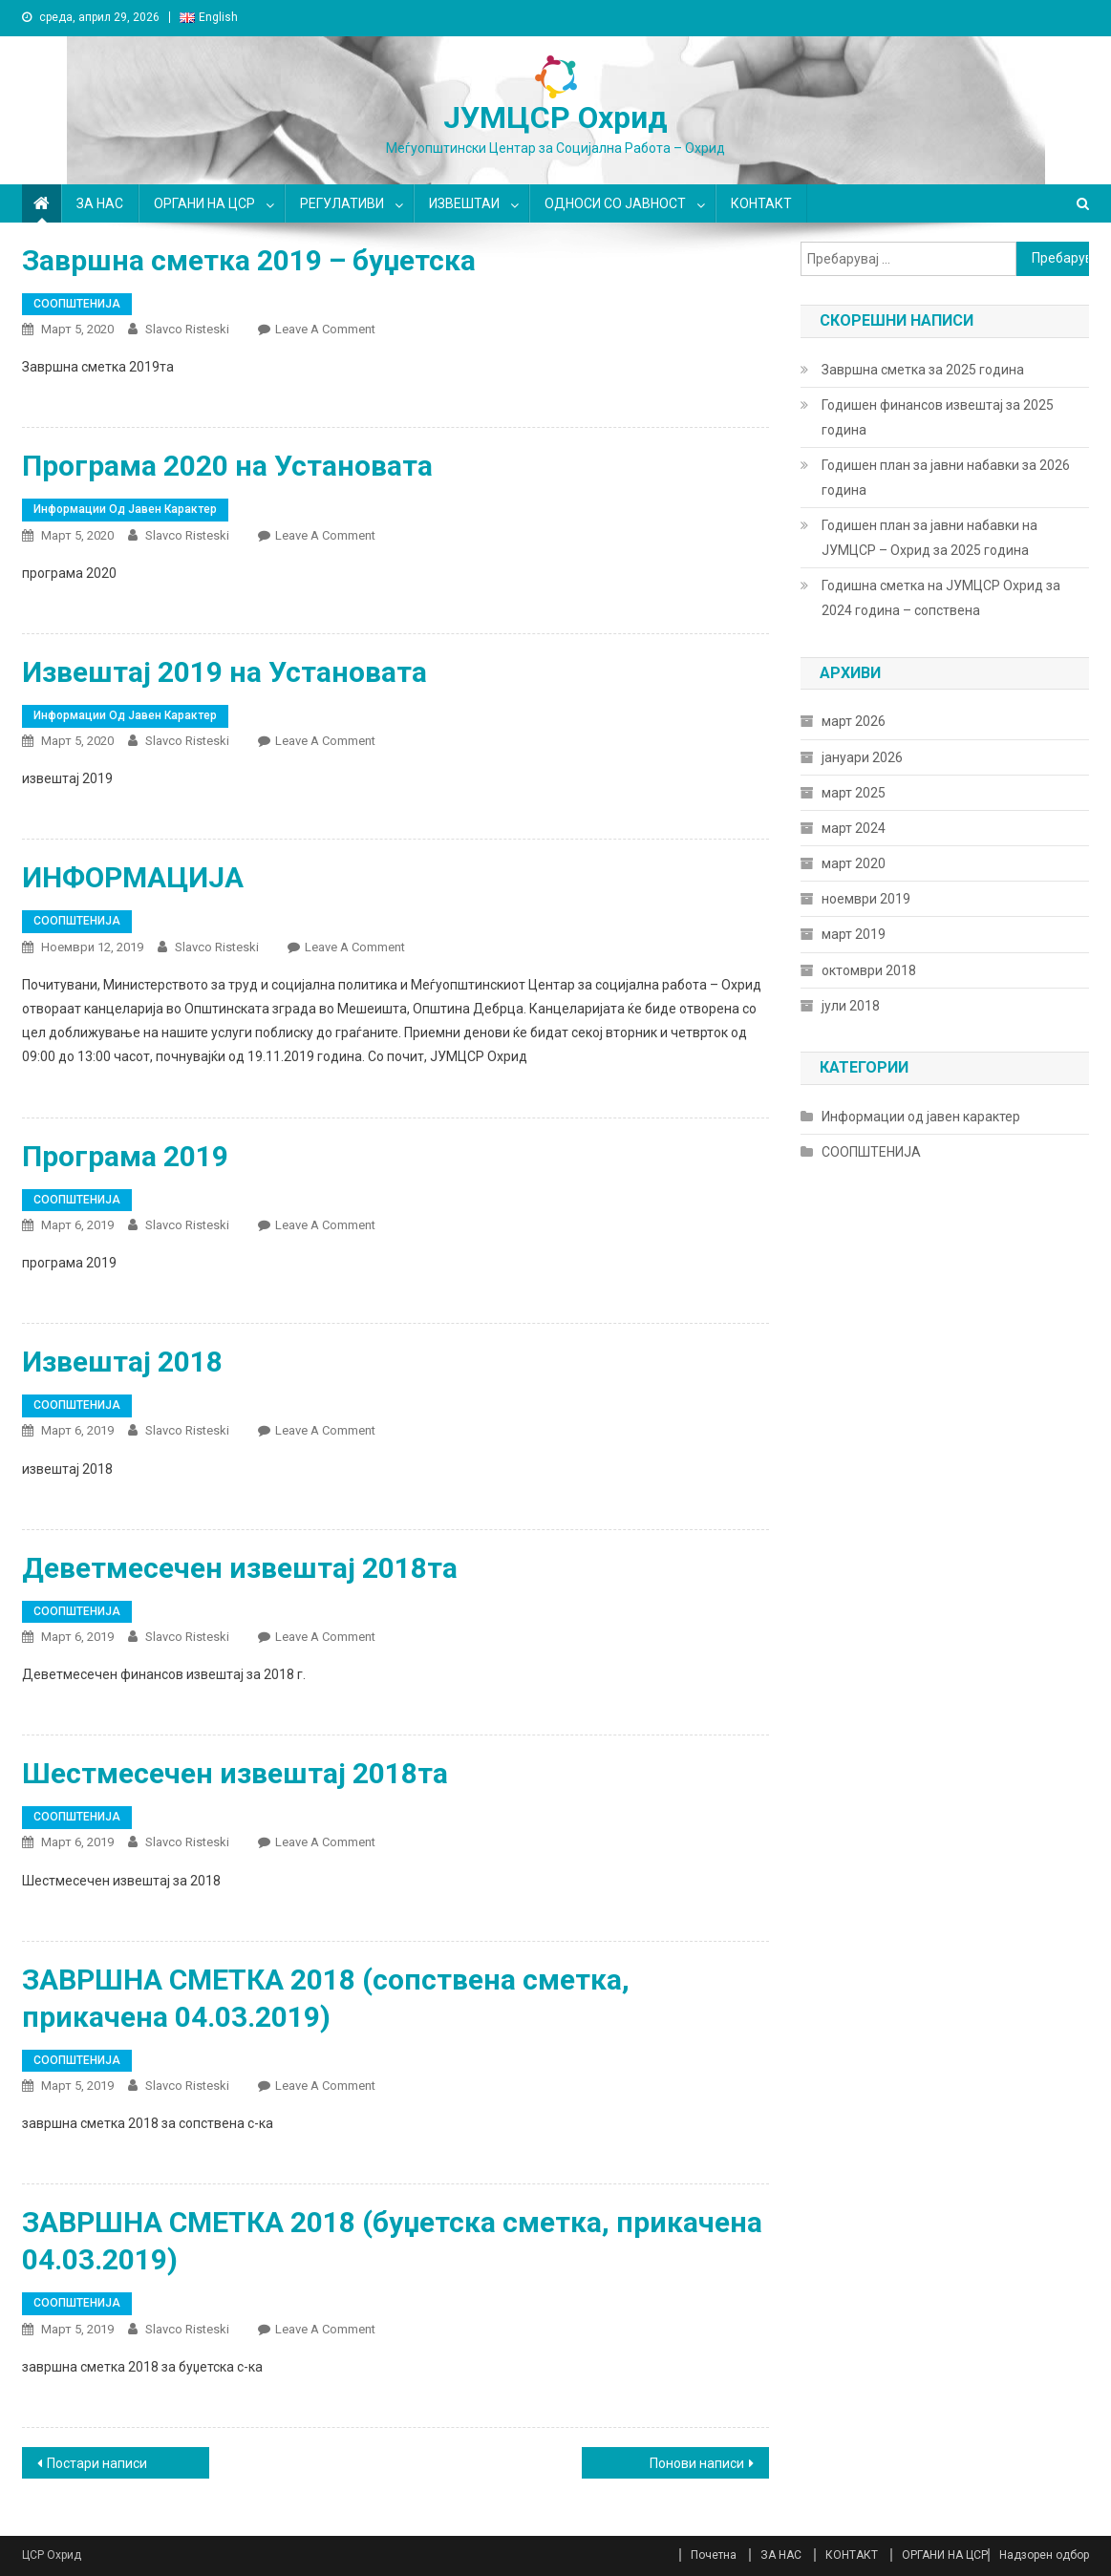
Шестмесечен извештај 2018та (235, 1773)
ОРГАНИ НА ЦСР (204, 203)
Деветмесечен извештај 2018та (240, 1568)
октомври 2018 (869, 970)
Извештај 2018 (122, 1361)
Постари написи (97, 2463)
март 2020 (854, 863)
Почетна (714, 2555)
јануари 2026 (862, 757)
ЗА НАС (99, 203)
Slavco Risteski (187, 329)
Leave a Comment (325, 329)
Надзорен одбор (1044, 2555)
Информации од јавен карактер (125, 509)
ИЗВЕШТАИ (464, 203)
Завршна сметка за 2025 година (923, 369)
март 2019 (854, 934)
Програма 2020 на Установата (227, 465)
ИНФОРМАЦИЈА (133, 877)
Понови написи (697, 2463)
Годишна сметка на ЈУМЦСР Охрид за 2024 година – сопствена (941, 598)
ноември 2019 (866, 898)
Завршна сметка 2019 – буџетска (249, 260)
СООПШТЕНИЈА (76, 303)
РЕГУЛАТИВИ (342, 203)
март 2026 (854, 721)
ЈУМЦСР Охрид (555, 117)
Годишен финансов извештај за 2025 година (938, 417)
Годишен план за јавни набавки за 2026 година (946, 478)
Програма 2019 (125, 1156)
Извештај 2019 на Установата (224, 672)
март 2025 (854, 792)
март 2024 (854, 828)
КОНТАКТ (761, 203)
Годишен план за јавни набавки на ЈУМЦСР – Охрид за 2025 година (929, 538)
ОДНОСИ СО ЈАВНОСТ (615, 203)
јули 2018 (851, 1005)
